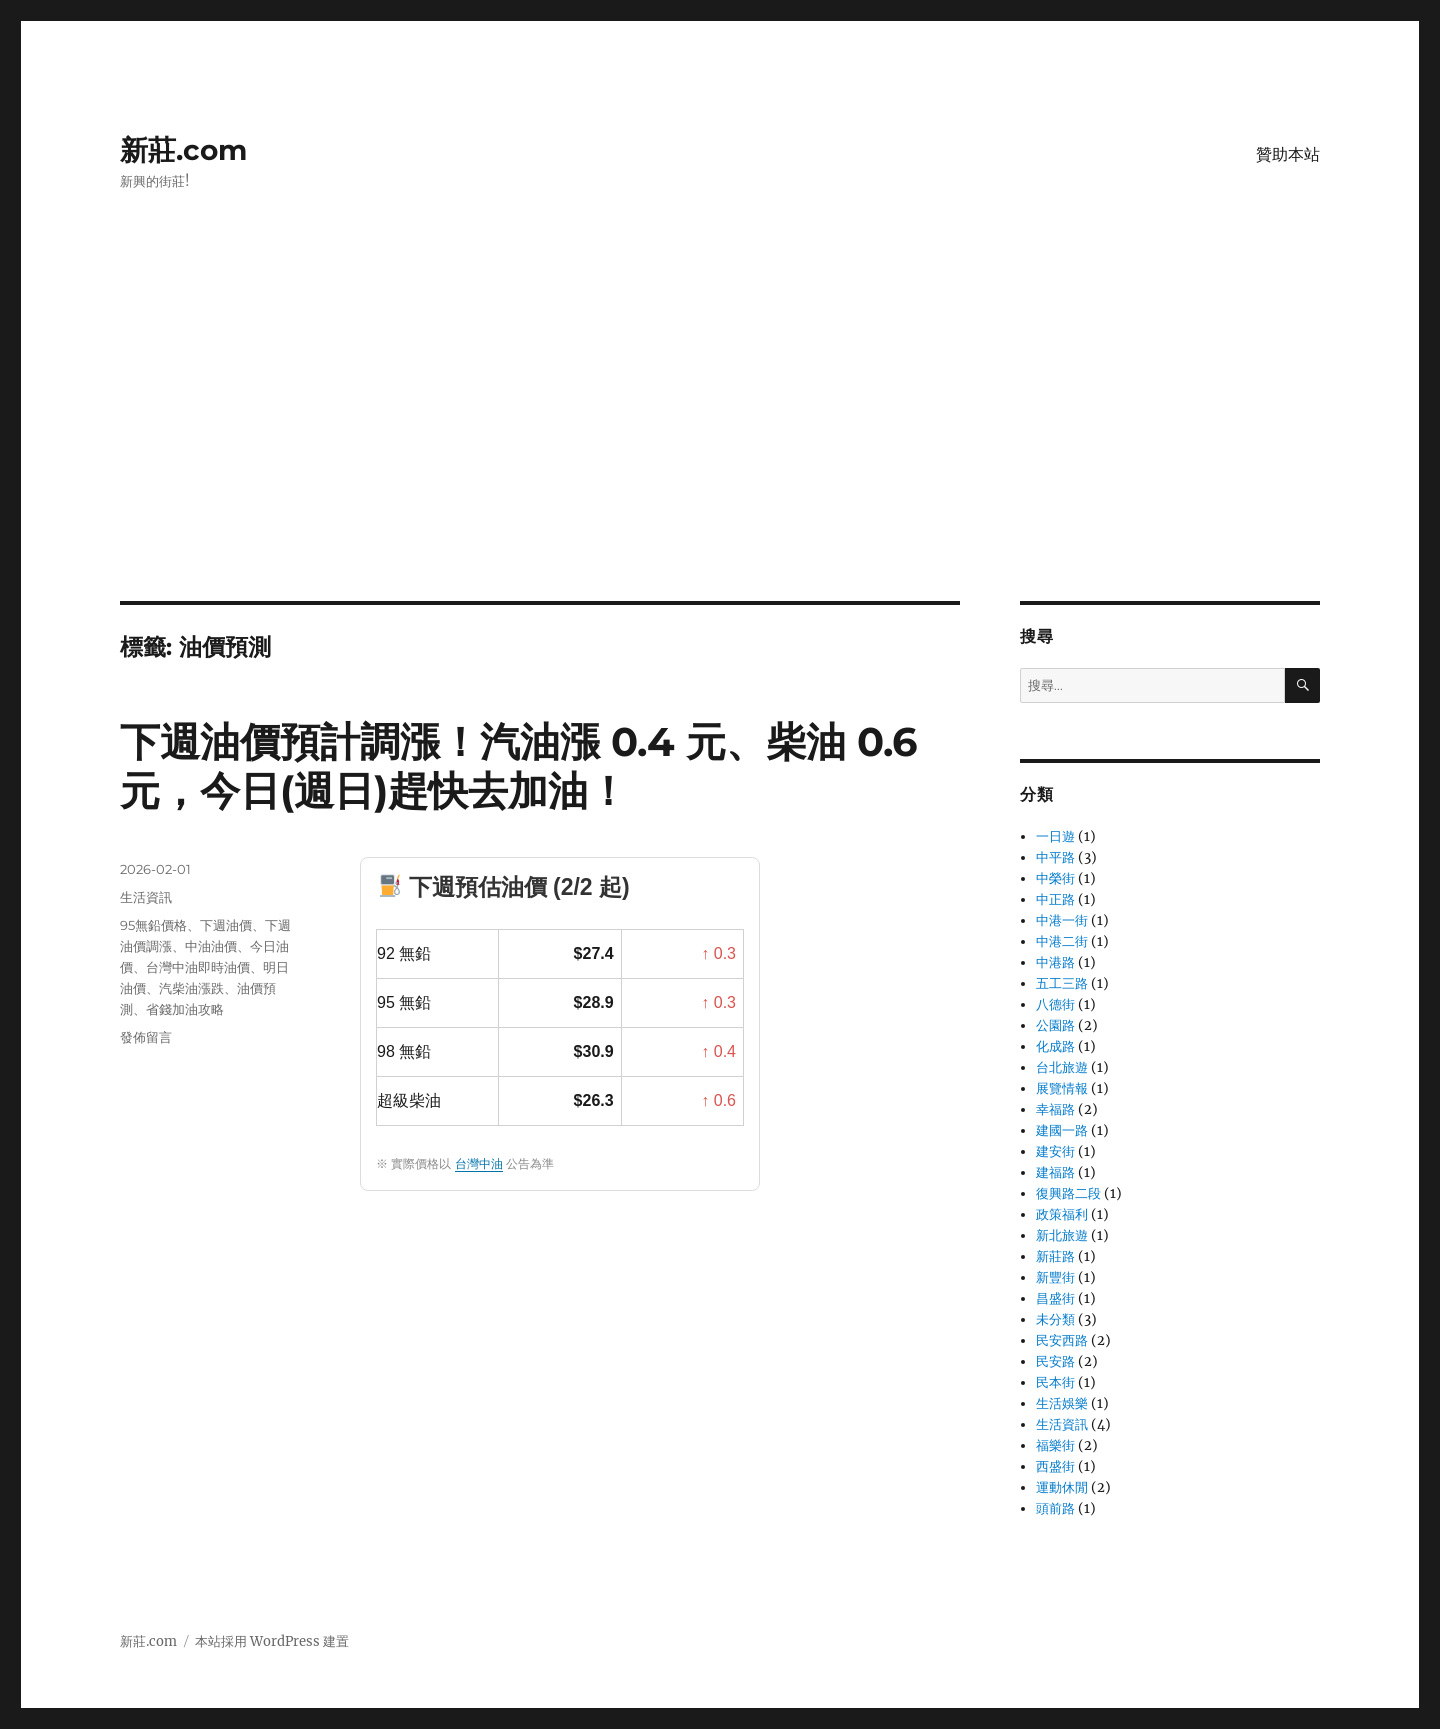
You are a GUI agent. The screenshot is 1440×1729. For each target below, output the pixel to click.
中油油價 (211, 946)
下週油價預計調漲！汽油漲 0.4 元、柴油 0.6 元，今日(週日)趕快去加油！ (518, 766)
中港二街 (1062, 941)
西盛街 (1055, 1466)
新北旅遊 (1062, 1235)
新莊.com (183, 150)
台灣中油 (479, 1164)
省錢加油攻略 (185, 1009)
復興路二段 (1068, 1193)
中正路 (1055, 899)
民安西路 (1062, 1340)
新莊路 (1055, 1256)
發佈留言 (146, 1037)
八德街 (1055, 1004)
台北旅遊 (1062, 1067)
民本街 (1055, 1382)
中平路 (1055, 857)
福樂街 (1055, 1445)
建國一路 (1062, 1130)
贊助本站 (1288, 154)
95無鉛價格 (153, 925)
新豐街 (1055, 1277)
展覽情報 (1062, 1088)
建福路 (1055, 1172)
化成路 (1055, 1046)
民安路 (1055, 1361)
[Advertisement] (720, 453)
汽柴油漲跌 (191, 988)
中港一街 (1062, 920)
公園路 (1055, 1025)
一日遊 (1055, 836)
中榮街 (1055, 878)
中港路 (1055, 962)
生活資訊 (146, 897)
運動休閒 (1062, 1487)
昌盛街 (1055, 1298)
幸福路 (1055, 1109)
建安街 (1055, 1151)
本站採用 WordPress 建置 (272, 1641)
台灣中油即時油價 (198, 967)
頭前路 (1055, 1508)
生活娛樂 (1062, 1403)
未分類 (1055, 1319)
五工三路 (1062, 983)
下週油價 (226, 925)
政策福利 (1062, 1214)
